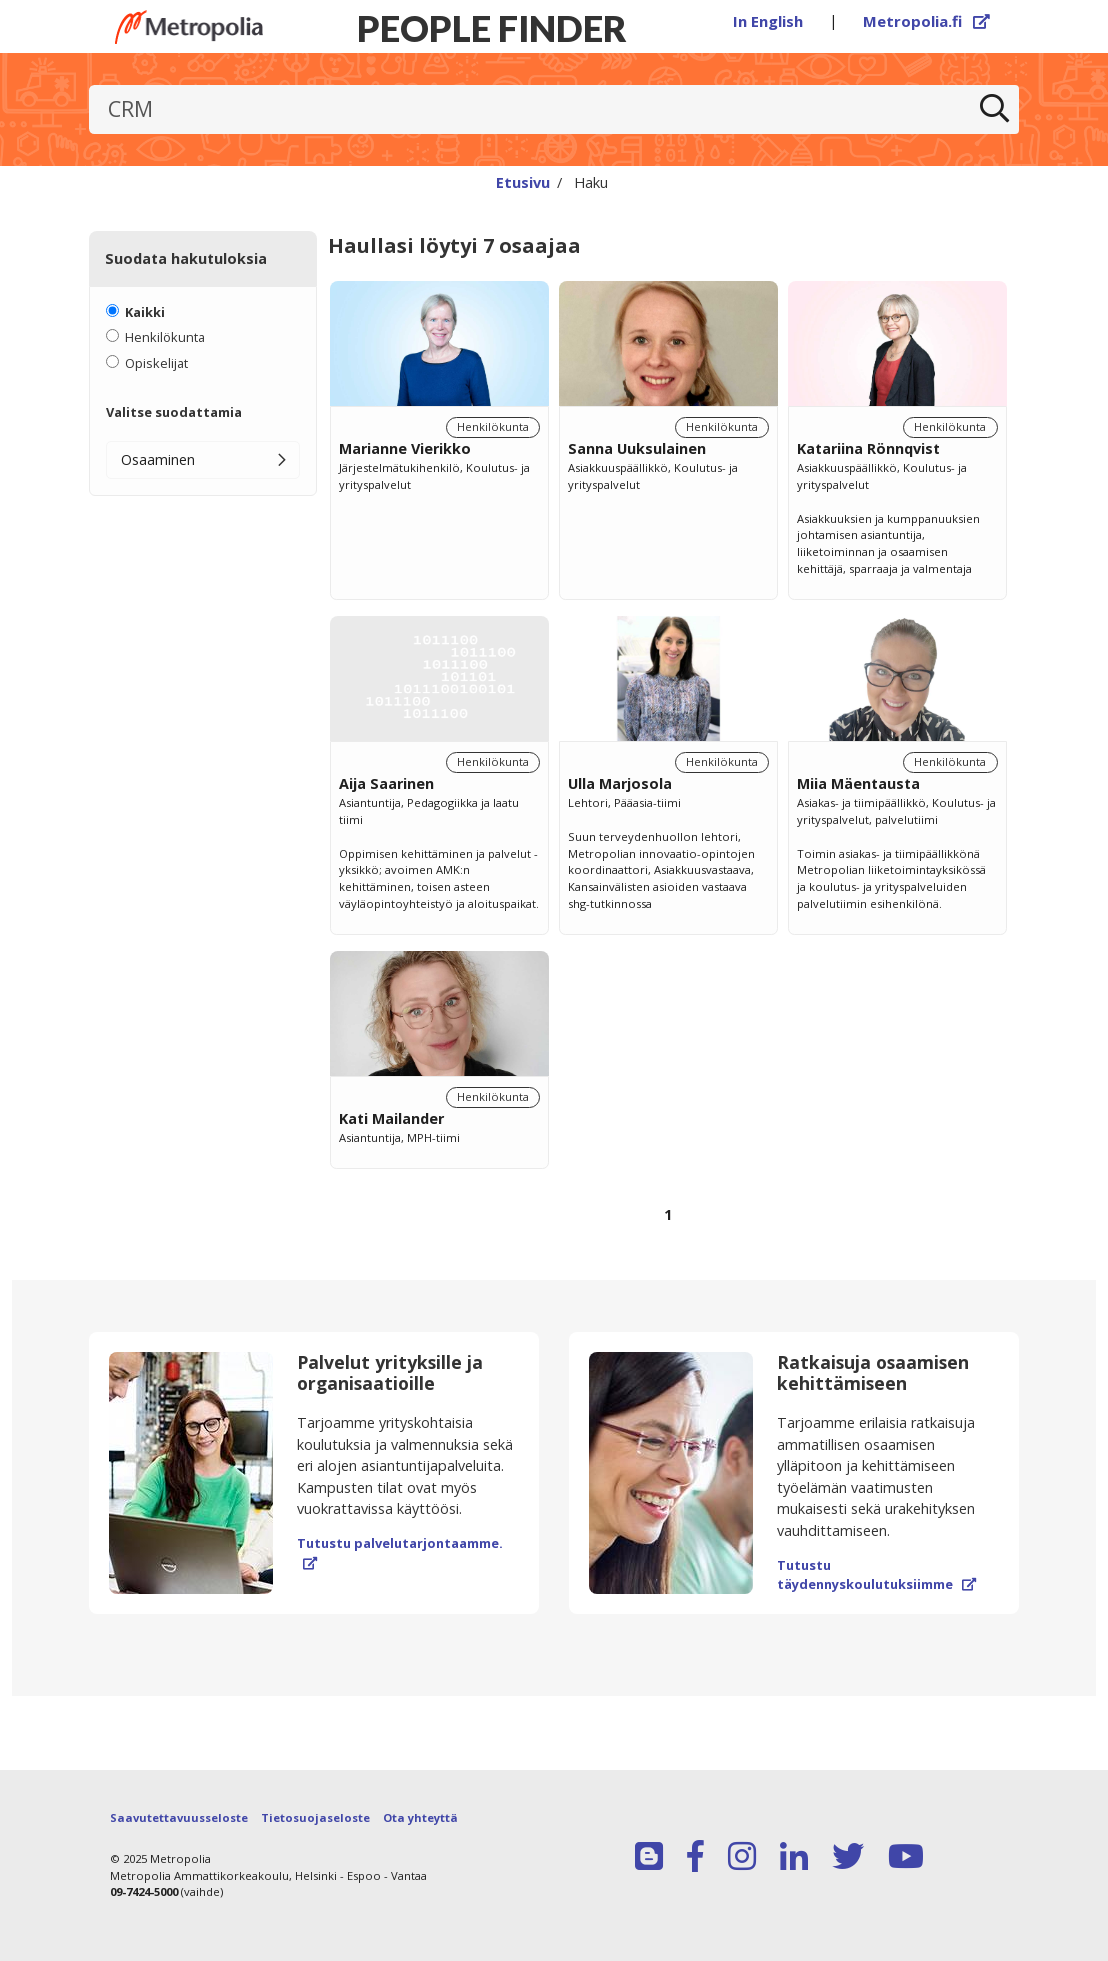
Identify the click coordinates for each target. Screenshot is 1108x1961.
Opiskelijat (156, 363)
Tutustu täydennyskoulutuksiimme (876, 1574)
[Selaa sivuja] (668, 1226)
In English (768, 21)
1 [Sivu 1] (668, 1214)
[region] (668, 774)
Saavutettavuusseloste (179, 1817)
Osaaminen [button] (158, 459)
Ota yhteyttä (420, 1817)
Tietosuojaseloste (315, 1817)
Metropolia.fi (927, 21)
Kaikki (145, 312)
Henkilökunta (165, 337)
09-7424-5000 (144, 1891)
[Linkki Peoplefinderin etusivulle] (189, 27)
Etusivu (523, 182)
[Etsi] (995, 110)
